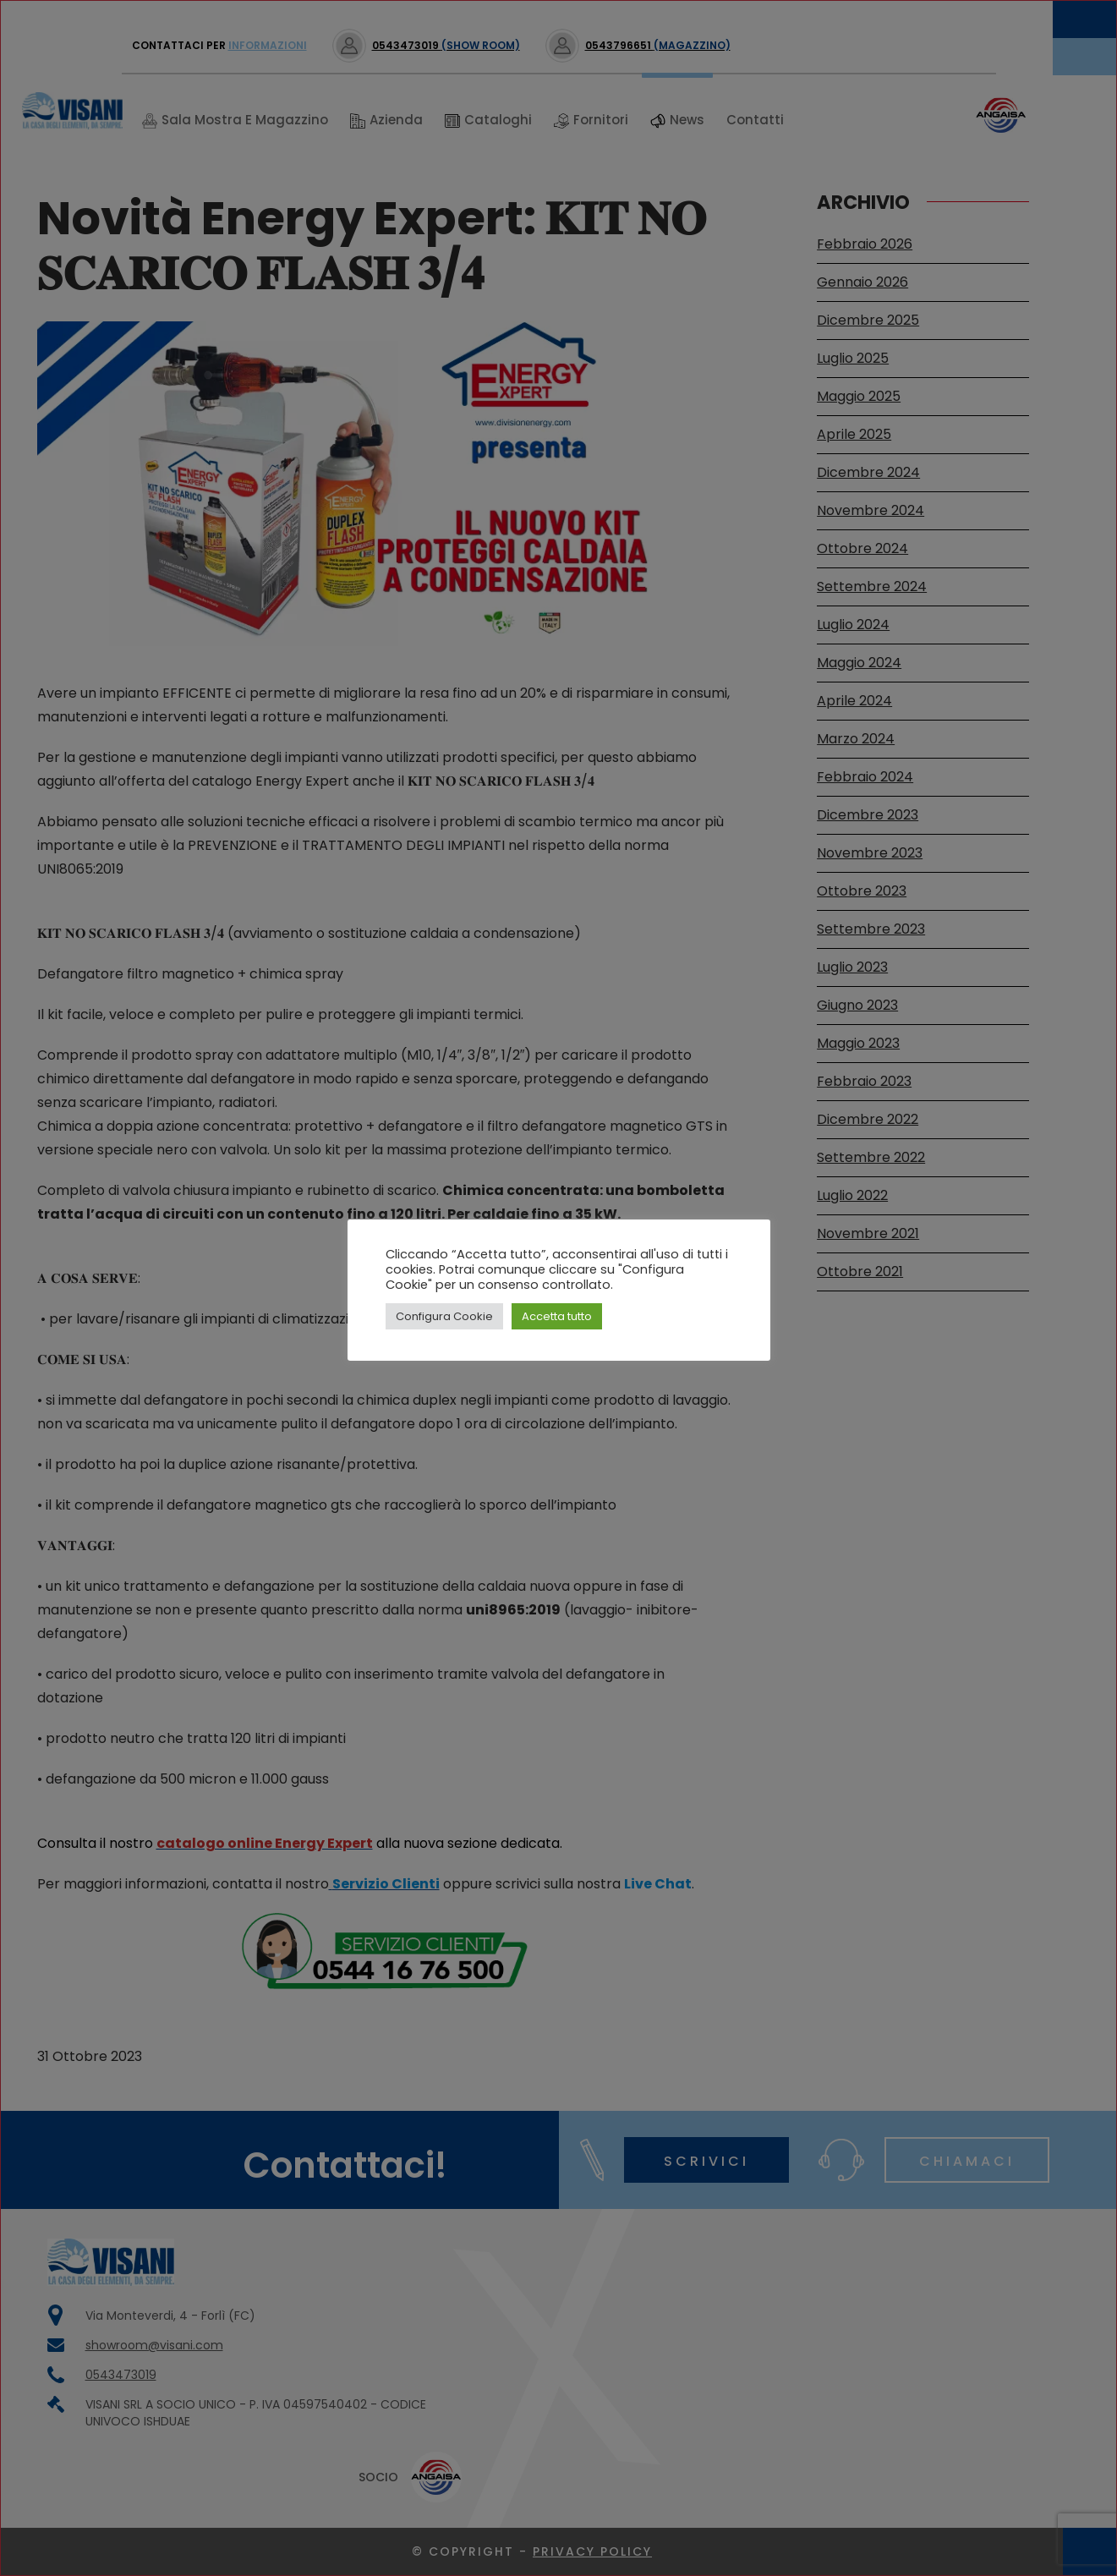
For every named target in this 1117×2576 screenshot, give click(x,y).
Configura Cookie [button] (444, 1316)
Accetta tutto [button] (557, 1316)
